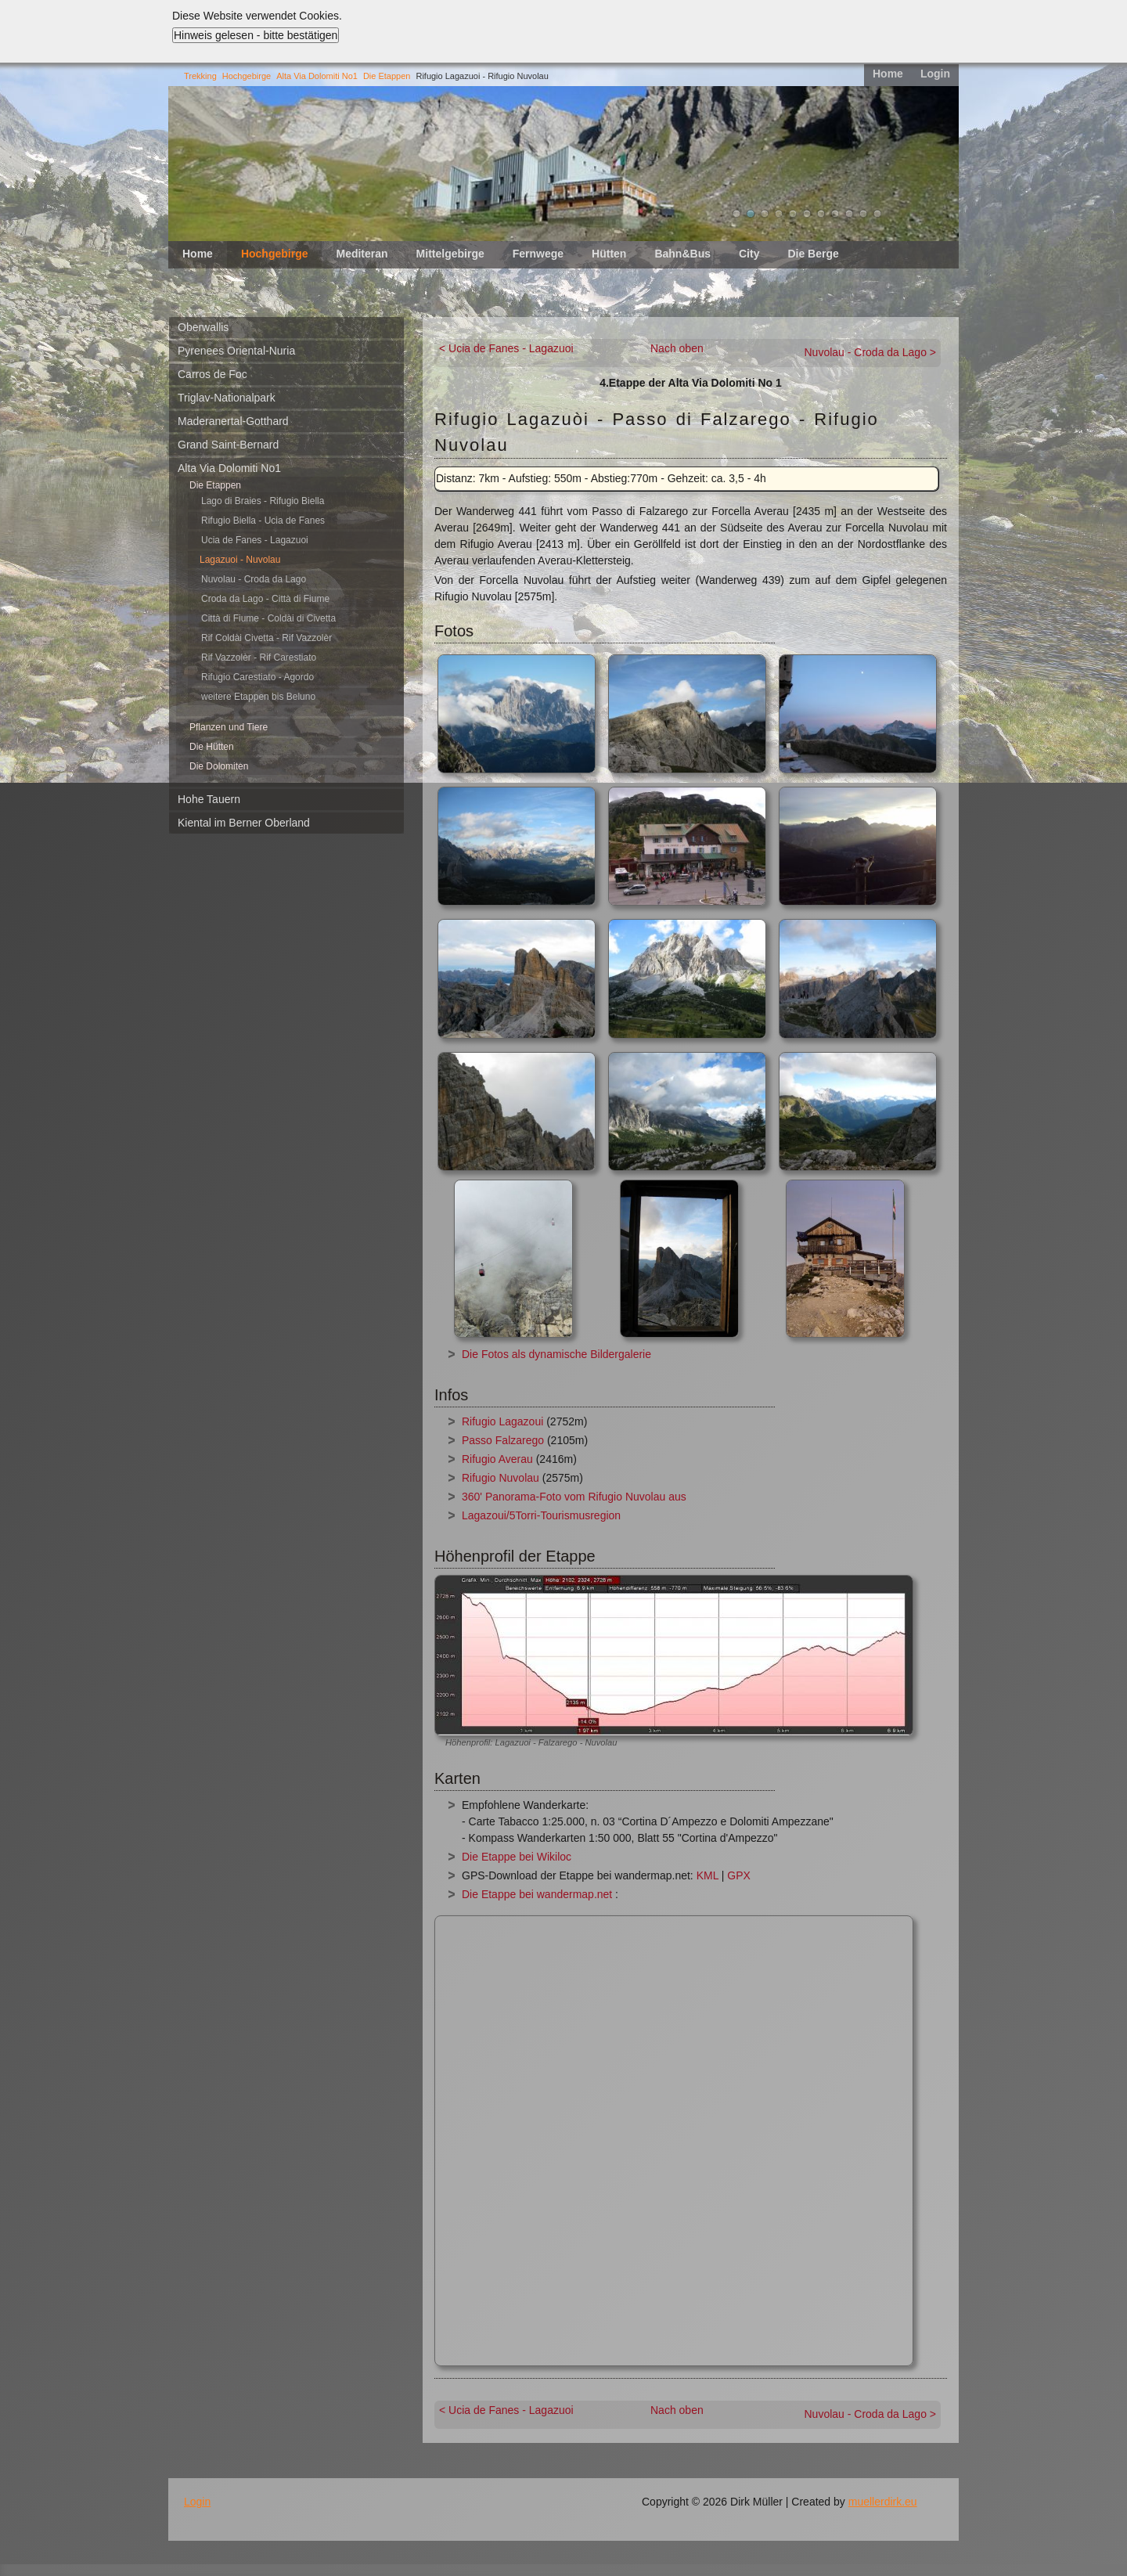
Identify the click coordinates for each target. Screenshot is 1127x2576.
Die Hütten (211, 746)
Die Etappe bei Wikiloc (516, 1856)
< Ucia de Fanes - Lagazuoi (506, 348)
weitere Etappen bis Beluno (258, 696)
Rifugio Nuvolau (500, 1478)
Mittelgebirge (450, 253)
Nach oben (677, 348)
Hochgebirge (246, 76)
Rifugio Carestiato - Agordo (257, 677)
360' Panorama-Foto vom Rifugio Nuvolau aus (574, 1496)
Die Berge (812, 253)
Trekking (200, 76)
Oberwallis (203, 327)
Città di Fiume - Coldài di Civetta (268, 618)
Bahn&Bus (682, 253)
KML (707, 1875)
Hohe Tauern (209, 799)
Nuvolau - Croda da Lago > (871, 352)
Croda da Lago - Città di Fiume (265, 598)
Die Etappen (387, 76)
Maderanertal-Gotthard (233, 421)
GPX (739, 1875)
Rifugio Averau (497, 1459)
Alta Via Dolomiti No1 (317, 76)
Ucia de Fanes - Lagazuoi (254, 540)
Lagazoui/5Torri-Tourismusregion (541, 1515)
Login (935, 73)
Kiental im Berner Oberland (244, 822)
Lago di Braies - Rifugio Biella (262, 500)
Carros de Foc (212, 374)
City (749, 253)
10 (863, 214)
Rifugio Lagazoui (502, 1421)
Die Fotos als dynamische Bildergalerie (556, 1354)
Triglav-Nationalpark (226, 397)
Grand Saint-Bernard (228, 444)
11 (877, 214)
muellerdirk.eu (882, 2501)
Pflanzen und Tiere (228, 727)
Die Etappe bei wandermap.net (537, 1894)
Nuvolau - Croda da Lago (253, 579)
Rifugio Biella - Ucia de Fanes (263, 520)
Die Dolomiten (218, 766)
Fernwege (538, 253)
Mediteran (361, 253)
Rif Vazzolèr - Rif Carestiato (258, 657)
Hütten (609, 253)
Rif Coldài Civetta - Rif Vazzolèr (266, 637)
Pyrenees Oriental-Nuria (236, 350)
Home (888, 73)
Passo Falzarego (503, 1440)
